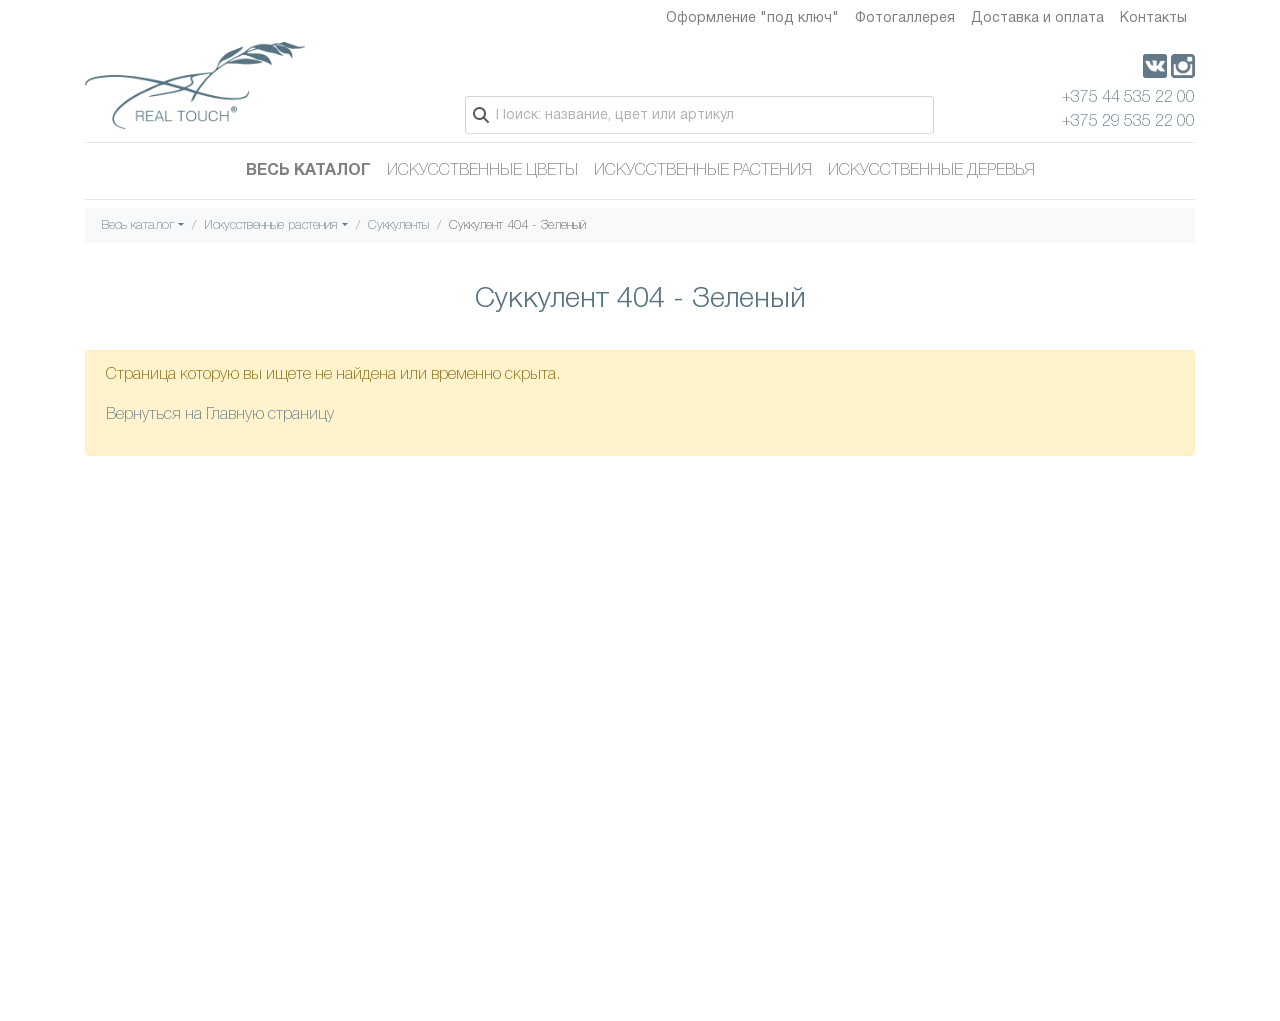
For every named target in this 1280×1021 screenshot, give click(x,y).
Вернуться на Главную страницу (220, 415)
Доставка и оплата (1037, 18)
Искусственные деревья (931, 171)
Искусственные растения (703, 171)
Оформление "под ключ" (752, 18)
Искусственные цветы (482, 171)
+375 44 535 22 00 (1128, 98)
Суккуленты (398, 225)
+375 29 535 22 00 (1128, 122)
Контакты (1153, 18)
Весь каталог (308, 171)
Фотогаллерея (905, 18)
